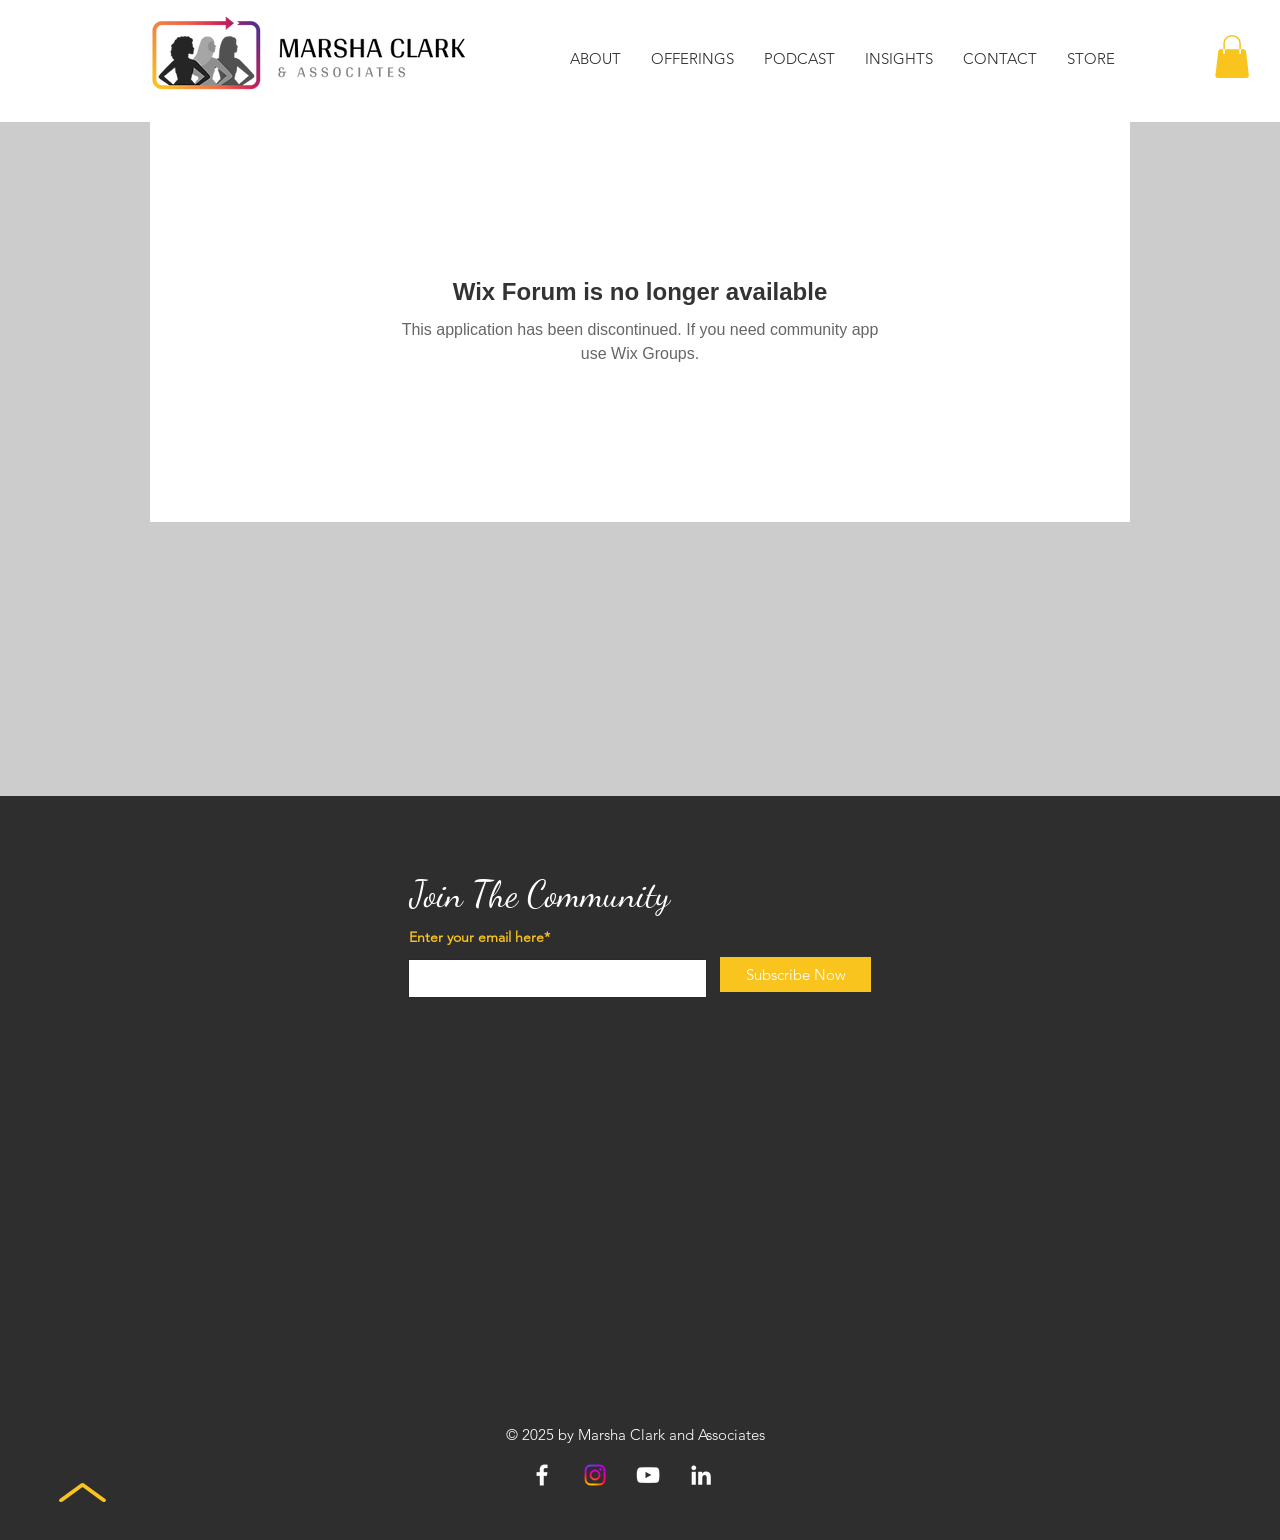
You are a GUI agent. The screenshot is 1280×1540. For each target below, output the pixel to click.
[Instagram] (595, 1475)
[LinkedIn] (701, 1475)
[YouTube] (648, 1475)
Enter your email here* (479, 937)
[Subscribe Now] (795, 974)
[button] (595, 59)
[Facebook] (542, 1475)
